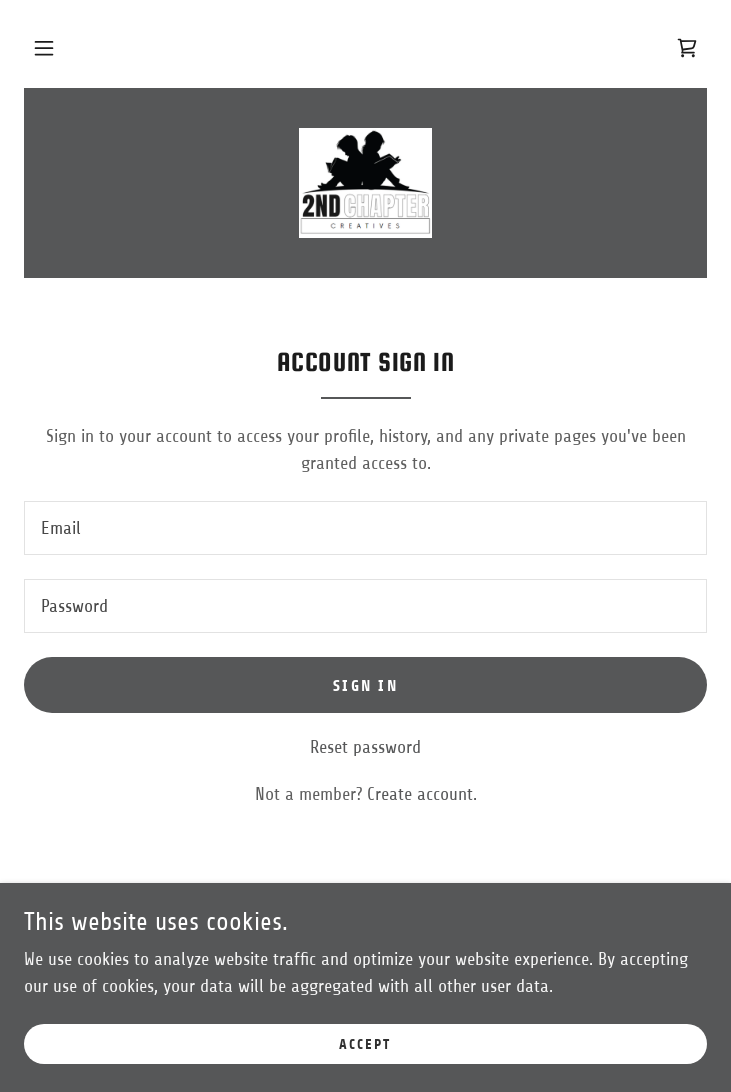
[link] (687, 48)
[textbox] (365, 528)
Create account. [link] (422, 794)
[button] (44, 48)
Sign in (365, 685)
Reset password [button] (365, 747)
